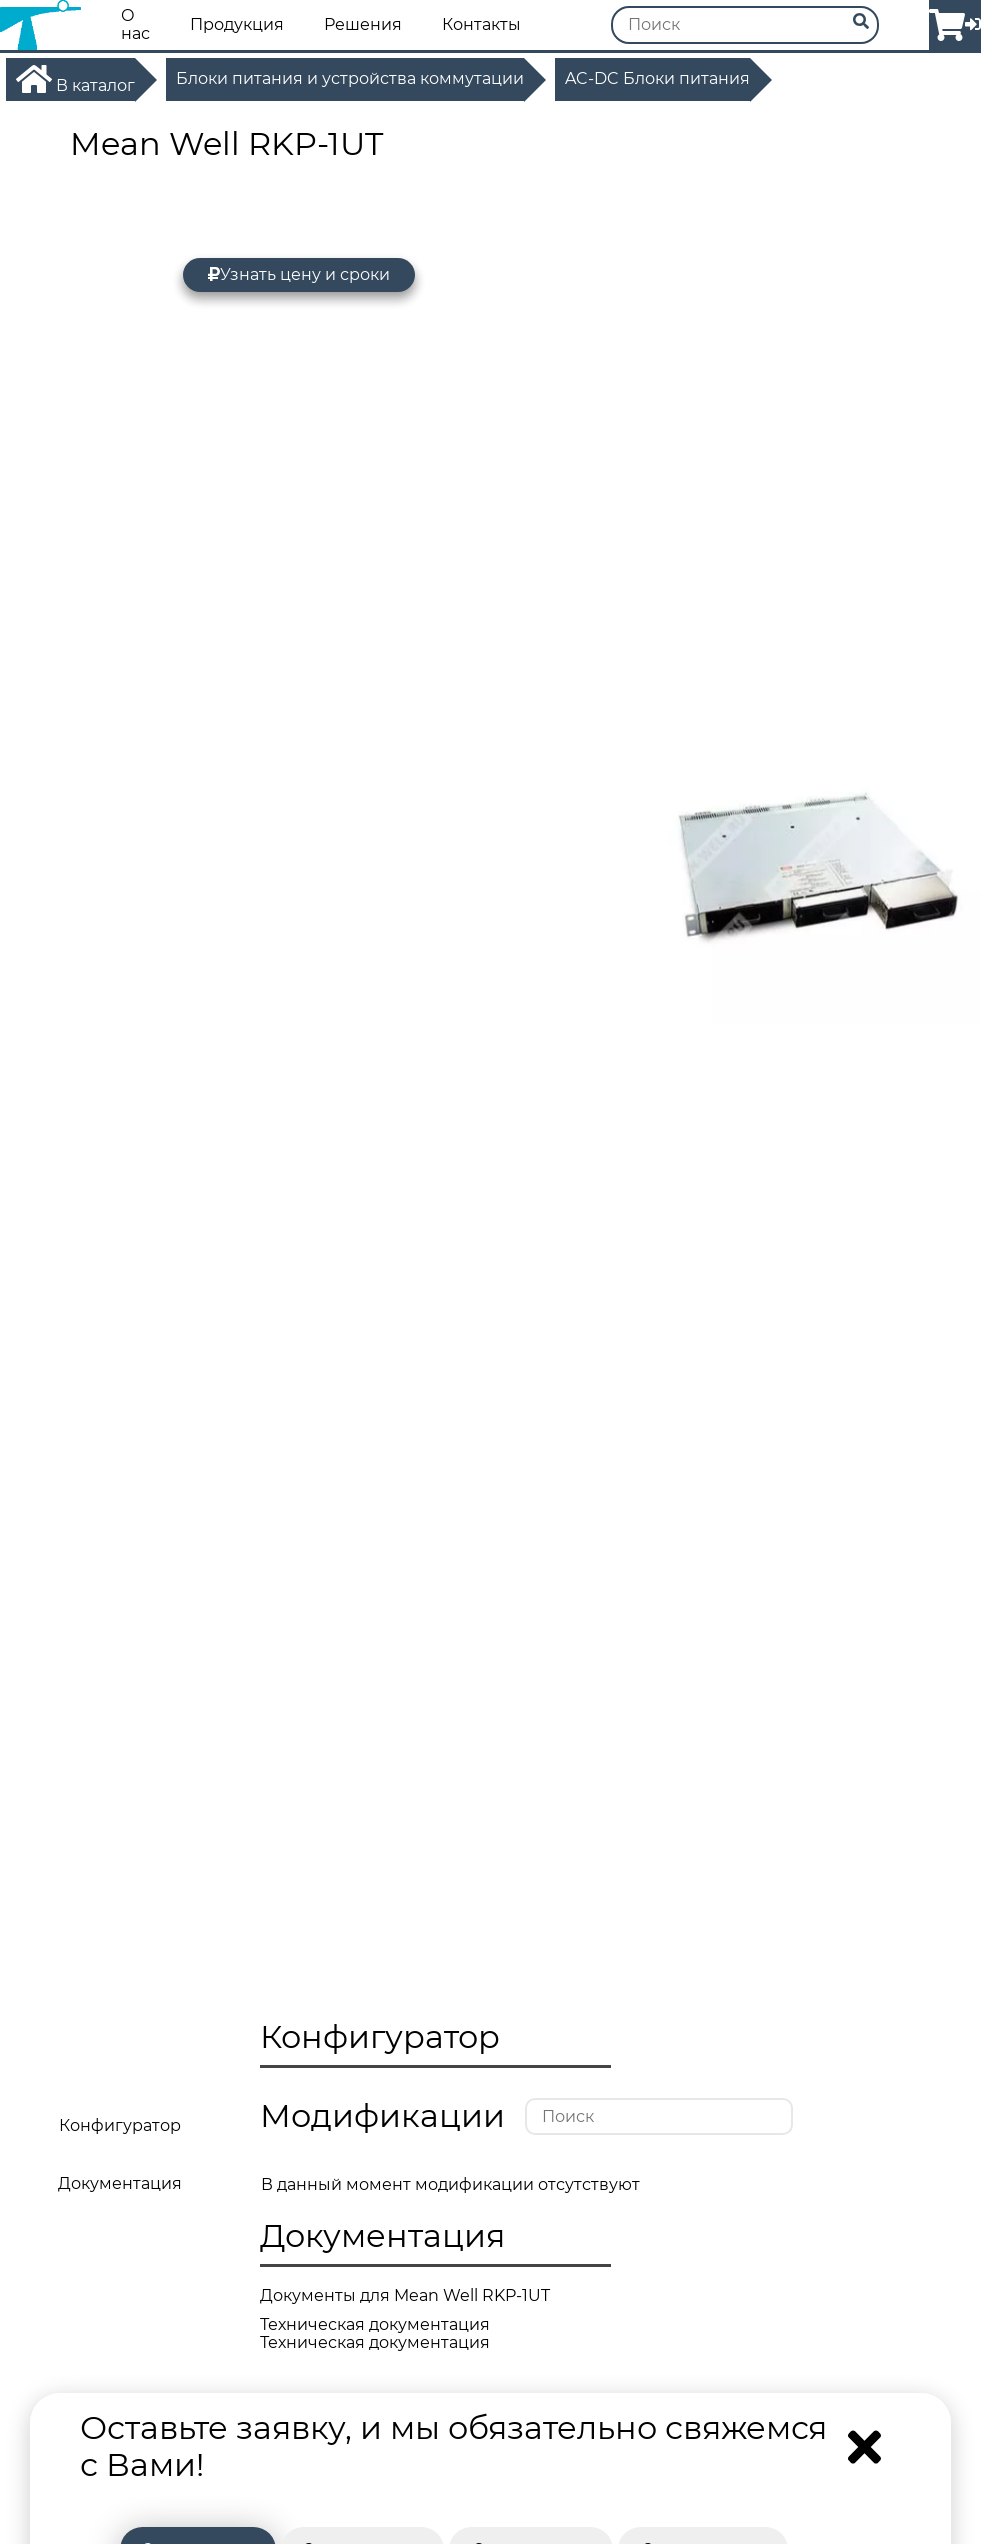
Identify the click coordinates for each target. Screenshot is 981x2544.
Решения (363, 25)
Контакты (481, 25)
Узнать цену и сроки (299, 274)
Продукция (237, 25)
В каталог (75, 79)
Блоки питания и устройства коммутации (350, 79)
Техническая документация (375, 2324)
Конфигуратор (120, 2125)
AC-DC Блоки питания (657, 79)
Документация (120, 2183)
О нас (135, 25)
